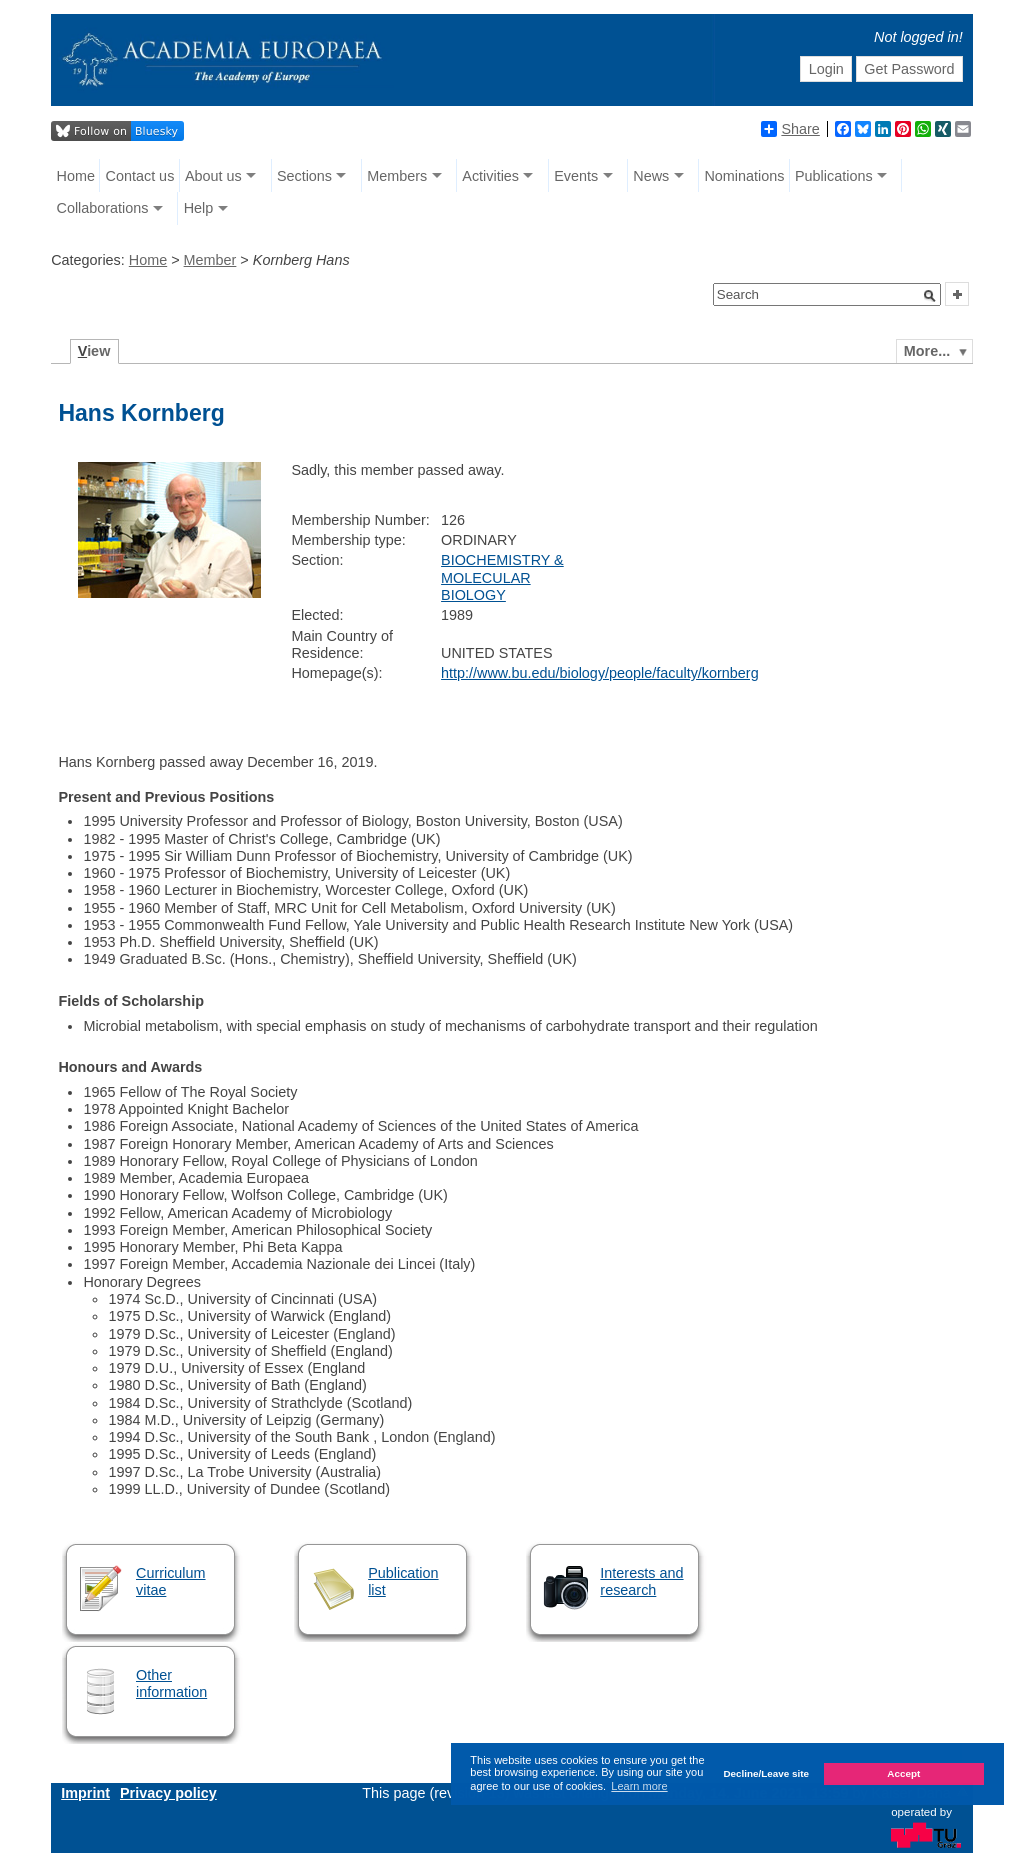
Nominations (744, 176)
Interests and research (641, 1581)
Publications (834, 176)
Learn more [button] (639, 1786)
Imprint (85, 1793)
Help (199, 208)
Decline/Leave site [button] (766, 1773)
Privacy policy (168, 1793)
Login (826, 69)
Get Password (909, 69)
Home (76, 176)
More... (927, 351)
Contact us (140, 176)
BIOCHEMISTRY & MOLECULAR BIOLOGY (502, 577)
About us (213, 176)
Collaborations (103, 208)
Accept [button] (903, 1773)
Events (576, 176)
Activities (490, 176)
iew (94, 351)
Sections (304, 176)
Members (397, 176)
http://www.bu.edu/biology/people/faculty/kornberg (600, 673)
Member (210, 260)
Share (790, 129)
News (651, 176)
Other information (171, 1683)
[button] (930, 296)
